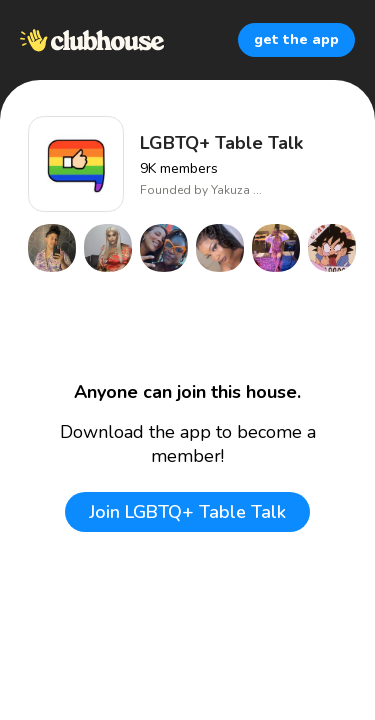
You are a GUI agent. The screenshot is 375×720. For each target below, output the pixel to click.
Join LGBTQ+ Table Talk (187, 512)
